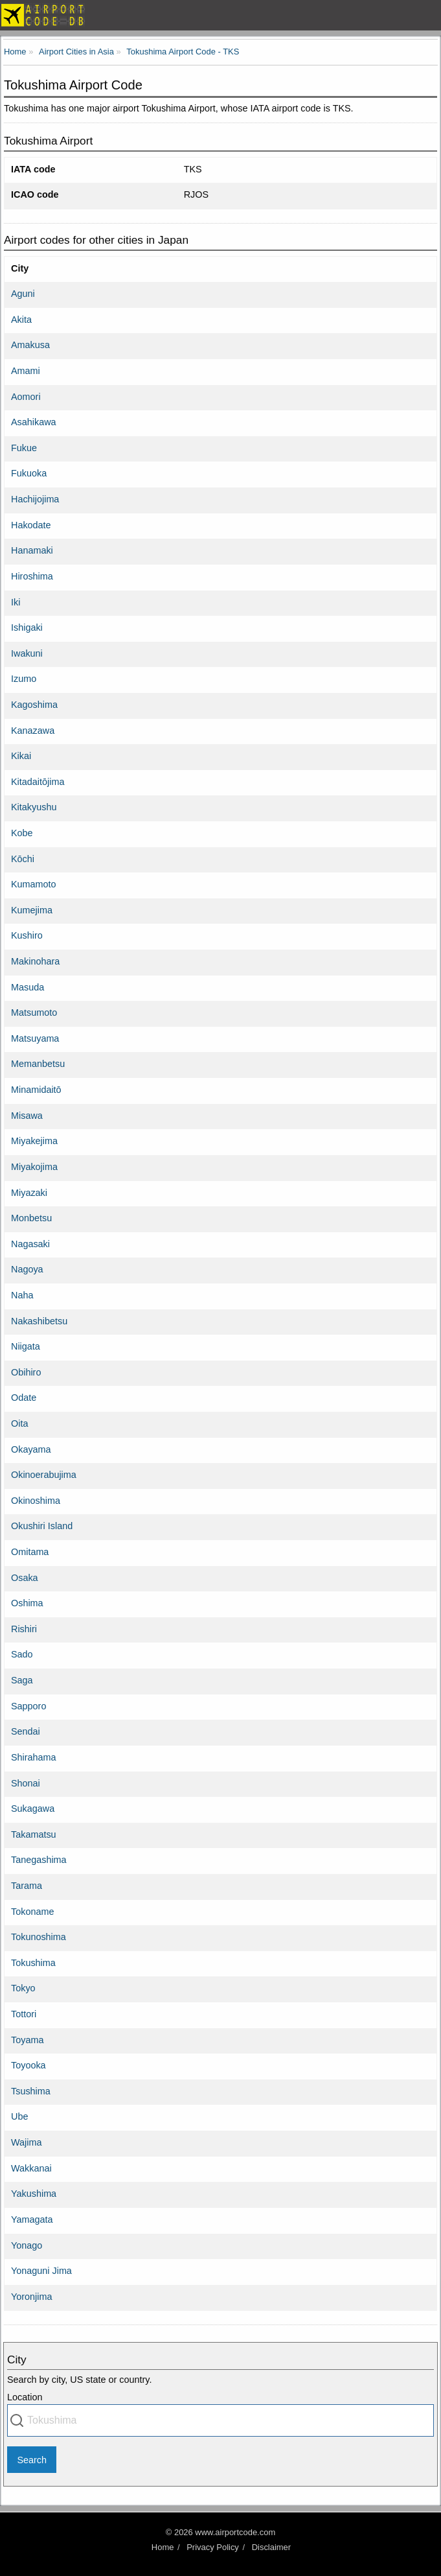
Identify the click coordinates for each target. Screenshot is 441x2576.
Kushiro (27, 935)
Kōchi (22, 859)
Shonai (25, 1783)
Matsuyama (35, 1038)
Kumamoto (33, 884)
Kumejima (31, 910)
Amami (25, 371)
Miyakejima (34, 1141)
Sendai (25, 1731)
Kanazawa (32, 730)
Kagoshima (34, 704)
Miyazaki (29, 1193)
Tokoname (32, 1911)
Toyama (27, 2040)
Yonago (26, 2245)
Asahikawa (33, 422)
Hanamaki (32, 550)
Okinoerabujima (43, 1474)
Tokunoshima (38, 1937)
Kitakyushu (33, 807)
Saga (22, 1680)
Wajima (26, 2142)
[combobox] (220, 2420)
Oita (19, 1423)
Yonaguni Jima (41, 2271)
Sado (22, 1654)
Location (24, 2397)
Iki (15, 602)
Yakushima (33, 2193)
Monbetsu (31, 1218)
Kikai (21, 756)
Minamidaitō (36, 1089)
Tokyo (23, 1988)
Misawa (27, 1115)
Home (163, 2547)
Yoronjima (31, 2296)
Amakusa (30, 345)
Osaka (24, 1578)
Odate (23, 1397)
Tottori (23, 2014)
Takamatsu (33, 1834)
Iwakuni (27, 653)
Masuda (27, 987)
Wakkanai (31, 2168)
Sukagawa (32, 1808)
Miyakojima (34, 1167)
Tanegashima (39, 1860)
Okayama (31, 1449)
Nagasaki (30, 1244)
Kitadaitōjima (37, 782)
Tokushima (33, 1963)
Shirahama (33, 1757)
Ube (19, 2116)
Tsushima (31, 2091)
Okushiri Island (42, 1526)
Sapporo (28, 1706)
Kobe (22, 833)
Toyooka (28, 2065)
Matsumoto (34, 1012)
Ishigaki (27, 627)
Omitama (30, 1552)
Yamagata (32, 2219)
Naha (22, 1295)
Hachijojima (35, 499)
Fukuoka (29, 473)
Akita (21, 319)
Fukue (24, 448)
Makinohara (35, 961)
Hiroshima (32, 576)
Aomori (26, 397)
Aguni (23, 293)
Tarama (26, 1885)
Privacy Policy (213, 2547)
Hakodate (31, 525)
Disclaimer (271, 2547)
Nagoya (27, 1269)
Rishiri (24, 1629)
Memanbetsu (38, 1064)
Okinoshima (35, 1500)
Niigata (25, 1346)
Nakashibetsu (39, 1321)
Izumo (23, 678)
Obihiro (26, 1372)
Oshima (27, 1603)
